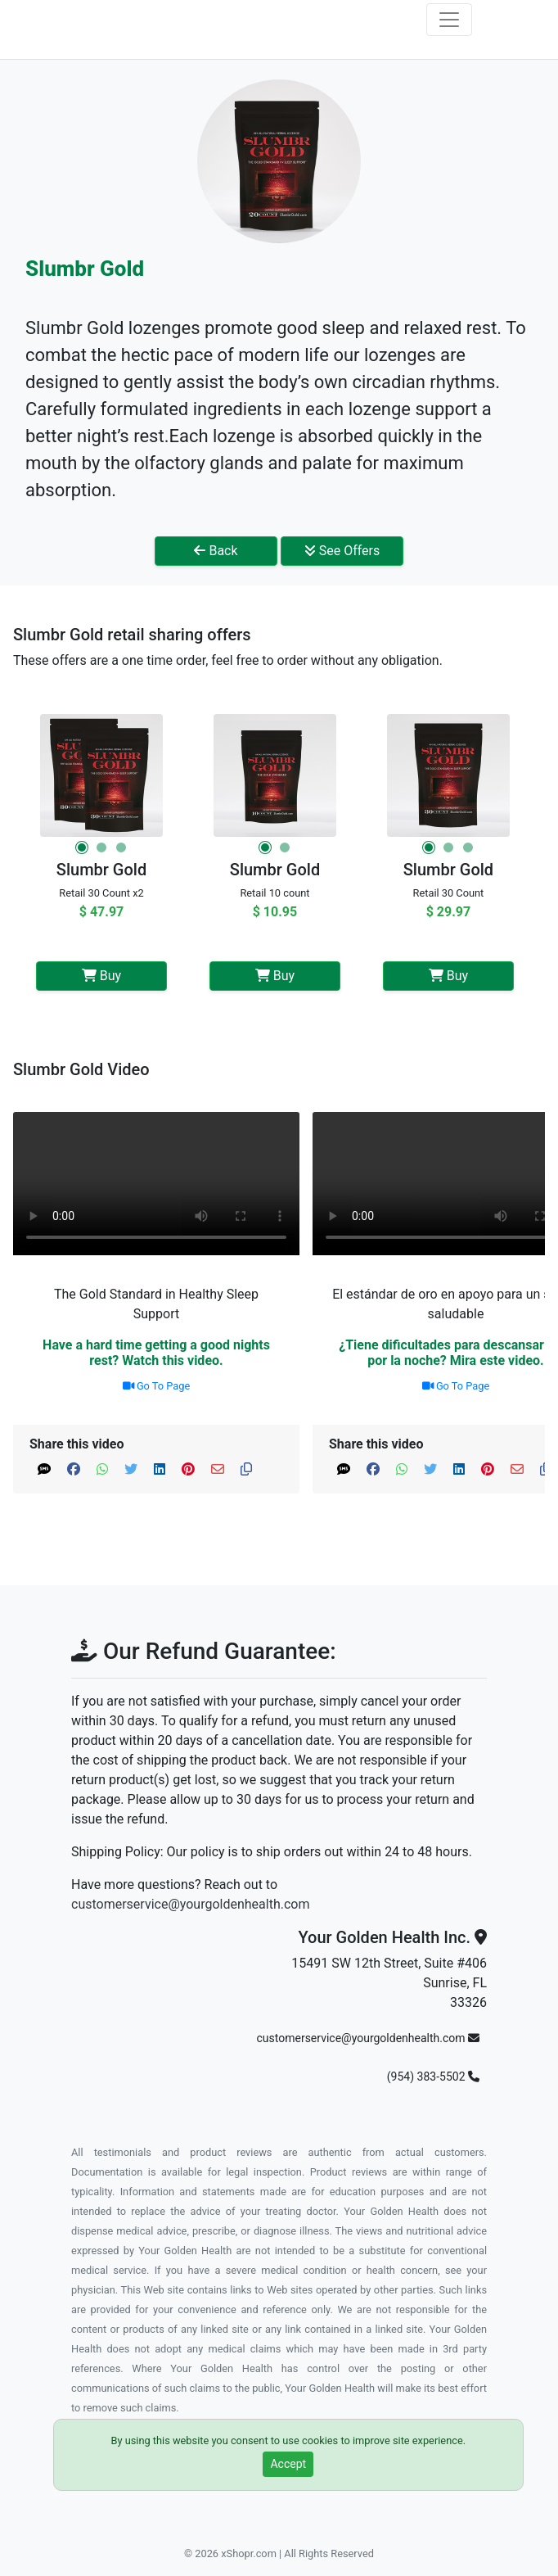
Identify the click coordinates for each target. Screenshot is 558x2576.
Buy (101, 975)
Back (215, 550)
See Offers (342, 550)
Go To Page (157, 1386)
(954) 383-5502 (433, 2076)
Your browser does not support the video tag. (156, 1183)
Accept (288, 2463)
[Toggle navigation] (449, 19)
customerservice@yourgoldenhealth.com (190, 1904)
